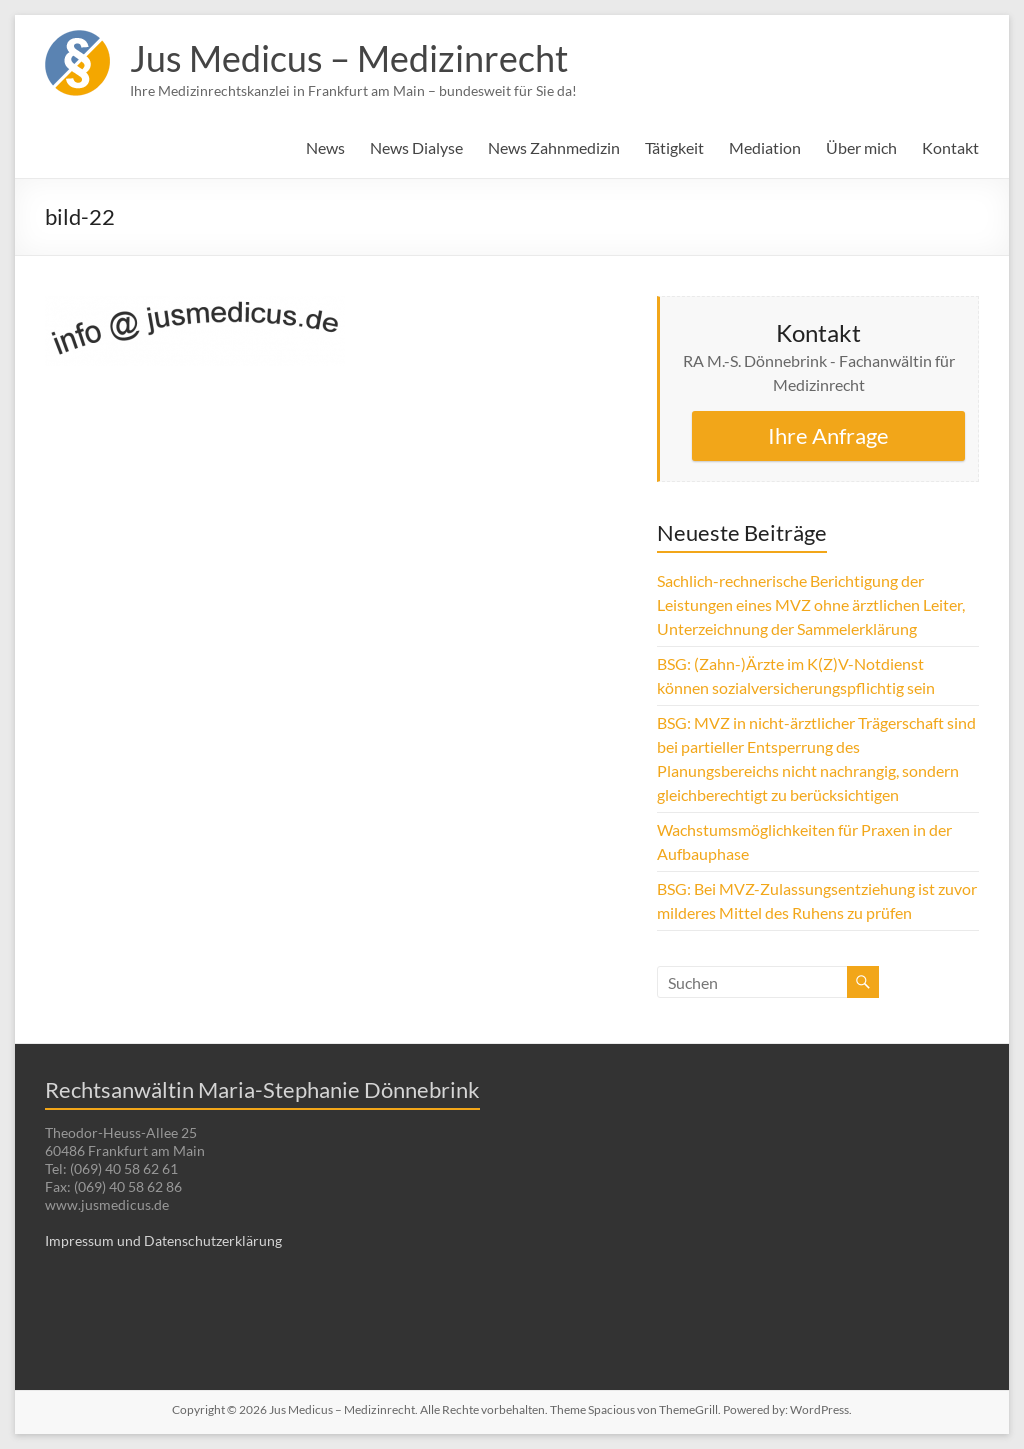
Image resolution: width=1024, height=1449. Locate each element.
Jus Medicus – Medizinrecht (349, 58)
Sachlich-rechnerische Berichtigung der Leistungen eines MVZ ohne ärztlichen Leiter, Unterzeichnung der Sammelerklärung (811, 604)
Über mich (861, 147)
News (325, 147)
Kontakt (950, 147)
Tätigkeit (674, 147)
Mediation (765, 147)
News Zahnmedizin (554, 147)
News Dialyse (416, 147)
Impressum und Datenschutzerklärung (163, 1240)
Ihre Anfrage (828, 435)
